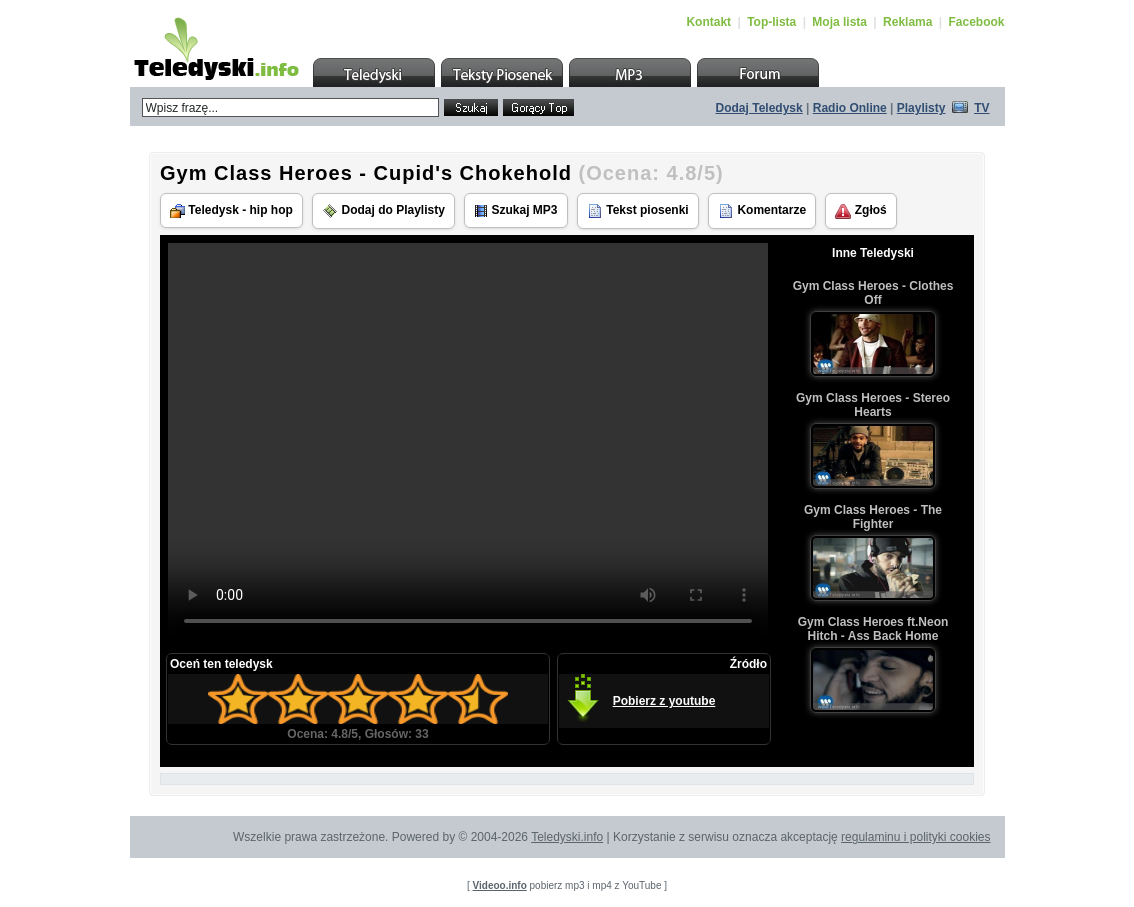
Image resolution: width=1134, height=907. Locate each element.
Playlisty (921, 108)
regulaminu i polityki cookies (915, 837)
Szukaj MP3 (515, 210)
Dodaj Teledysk (759, 108)
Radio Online (850, 108)
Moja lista (839, 22)
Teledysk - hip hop (231, 210)
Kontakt (708, 22)
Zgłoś (860, 211)
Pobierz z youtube (664, 701)
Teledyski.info (567, 837)
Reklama (907, 22)
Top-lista (771, 22)
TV (981, 108)
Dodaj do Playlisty (383, 211)
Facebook (976, 22)
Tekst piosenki (638, 211)
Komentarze (762, 211)
